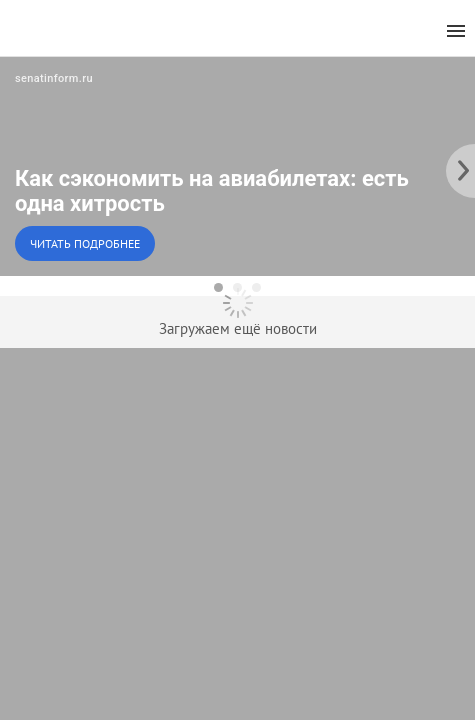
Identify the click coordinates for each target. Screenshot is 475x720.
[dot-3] (256, 287)
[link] (237, 166)
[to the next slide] (460, 166)
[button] (237, 166)
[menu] (456, 31)
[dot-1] (218, 287)
